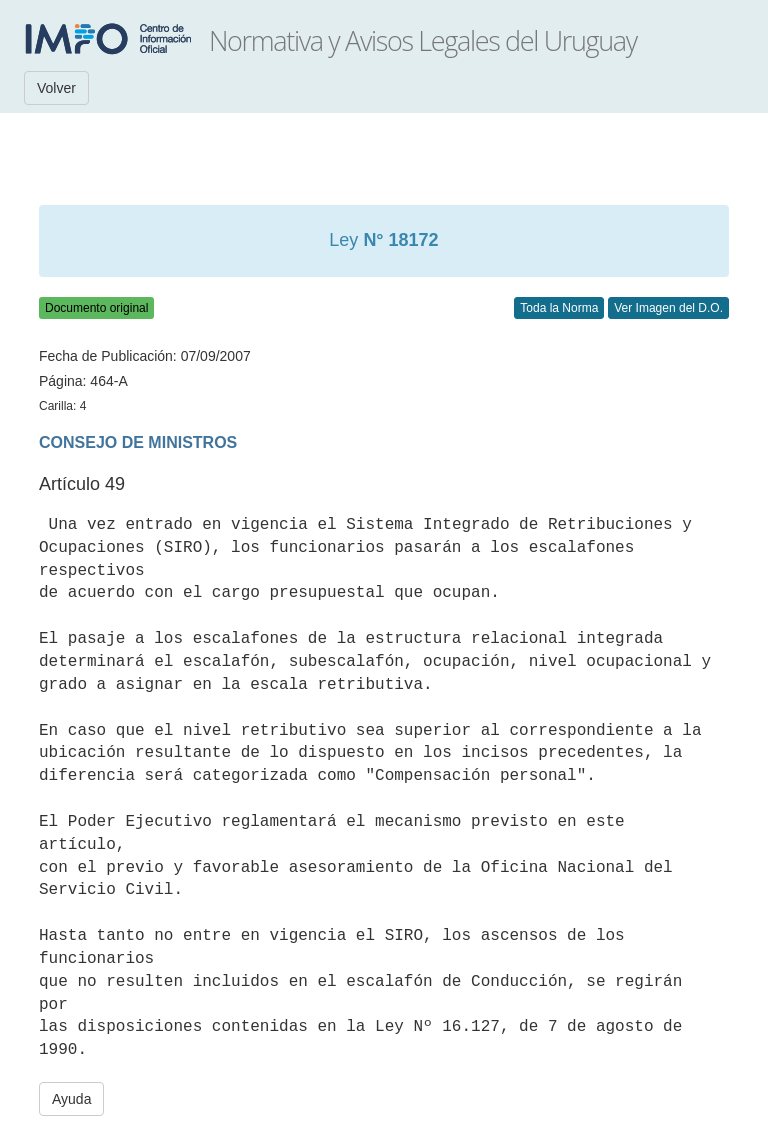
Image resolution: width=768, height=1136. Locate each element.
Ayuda (71, 1099)
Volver (56, 88)
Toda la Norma (559, 308)
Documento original (96, 308)
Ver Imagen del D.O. (668, 308)
